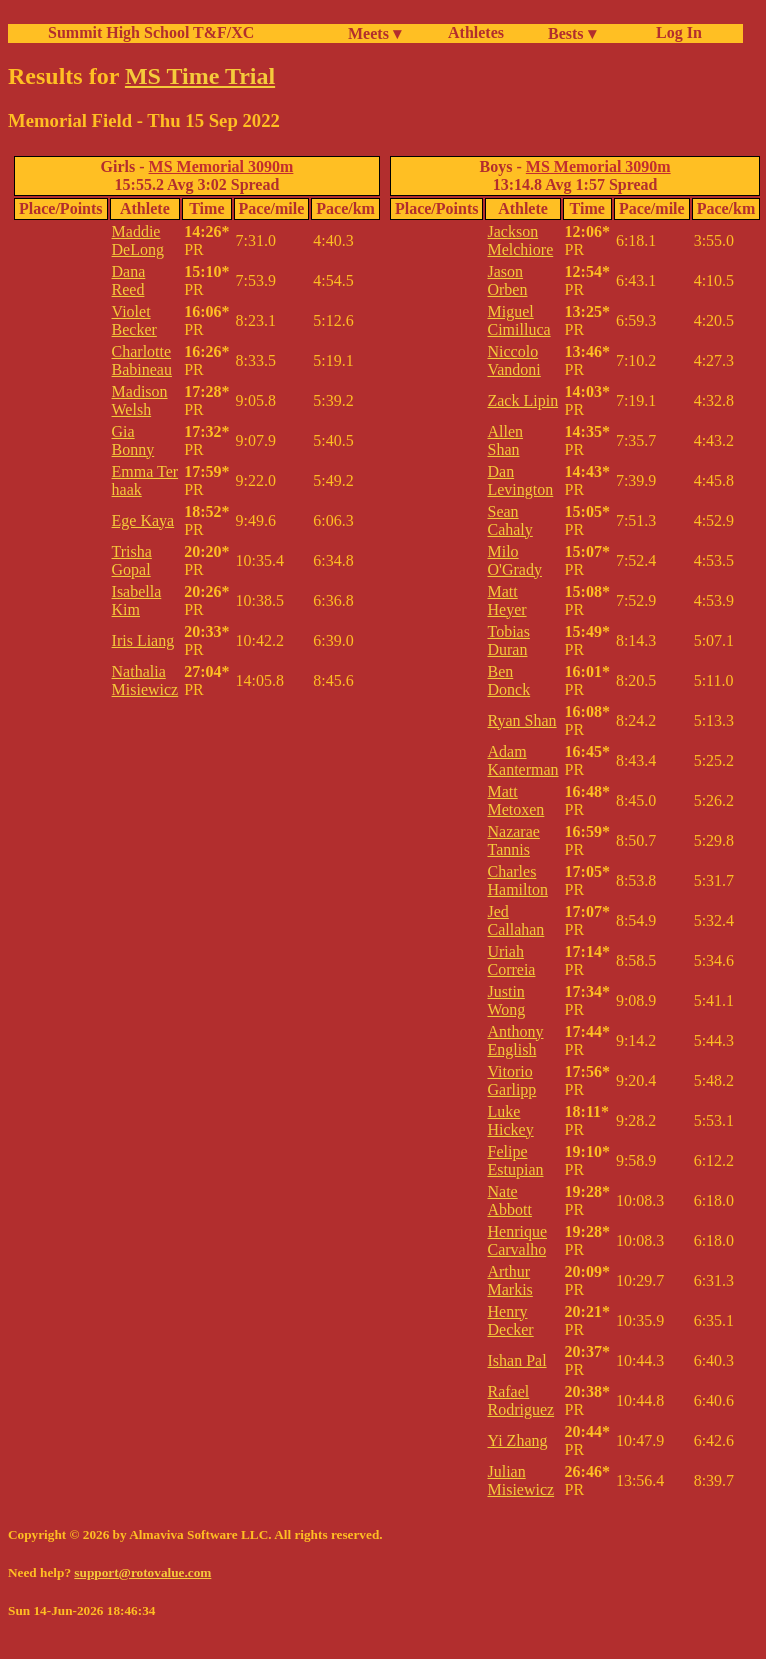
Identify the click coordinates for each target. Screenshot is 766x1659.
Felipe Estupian (515, 1160)
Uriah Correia (511, 960)
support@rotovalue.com (142, 1572)
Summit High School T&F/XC (151, 32)
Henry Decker (510, 1320)
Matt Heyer (506, 600)
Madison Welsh (140, 400)
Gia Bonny (133, 440)
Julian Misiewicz (520, 1480)
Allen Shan (505, 440)
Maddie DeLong (138, 240)
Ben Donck (508, 680)
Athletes (476, 32)
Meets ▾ (374, 33)
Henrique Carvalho (517, 1240)
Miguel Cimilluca (518, 320)
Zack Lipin (522, 400)
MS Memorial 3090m (221, 166)
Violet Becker (134, 320)
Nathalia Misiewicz (145, 680)
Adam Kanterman (522, 760)
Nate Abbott (509, 1200)
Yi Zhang (517, 1440)
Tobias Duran (508, 640)
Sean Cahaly (509, 520)
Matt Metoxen (515, 800)
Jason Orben (507, 280)
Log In (675, 32)
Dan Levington (520, 480)
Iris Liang (143, 640)
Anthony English (515, 1040)
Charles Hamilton (517, 880)
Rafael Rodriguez (520, 1400)
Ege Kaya (143, 520)
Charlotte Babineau (142, 360)
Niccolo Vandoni (513, 360)
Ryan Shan (521, 720)
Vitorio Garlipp (511, 1080)
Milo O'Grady (514, 560)
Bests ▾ (572, 33)
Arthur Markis (509, 1280)
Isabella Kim (137, 600)
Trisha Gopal (132, 560)
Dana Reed (129, 280)
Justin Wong (506, 1000)
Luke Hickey (510, 1120)
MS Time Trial (200, 76)
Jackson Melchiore (520, 240)
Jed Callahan (515, 920)
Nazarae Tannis (513, 840)
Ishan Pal (516, 1360)
